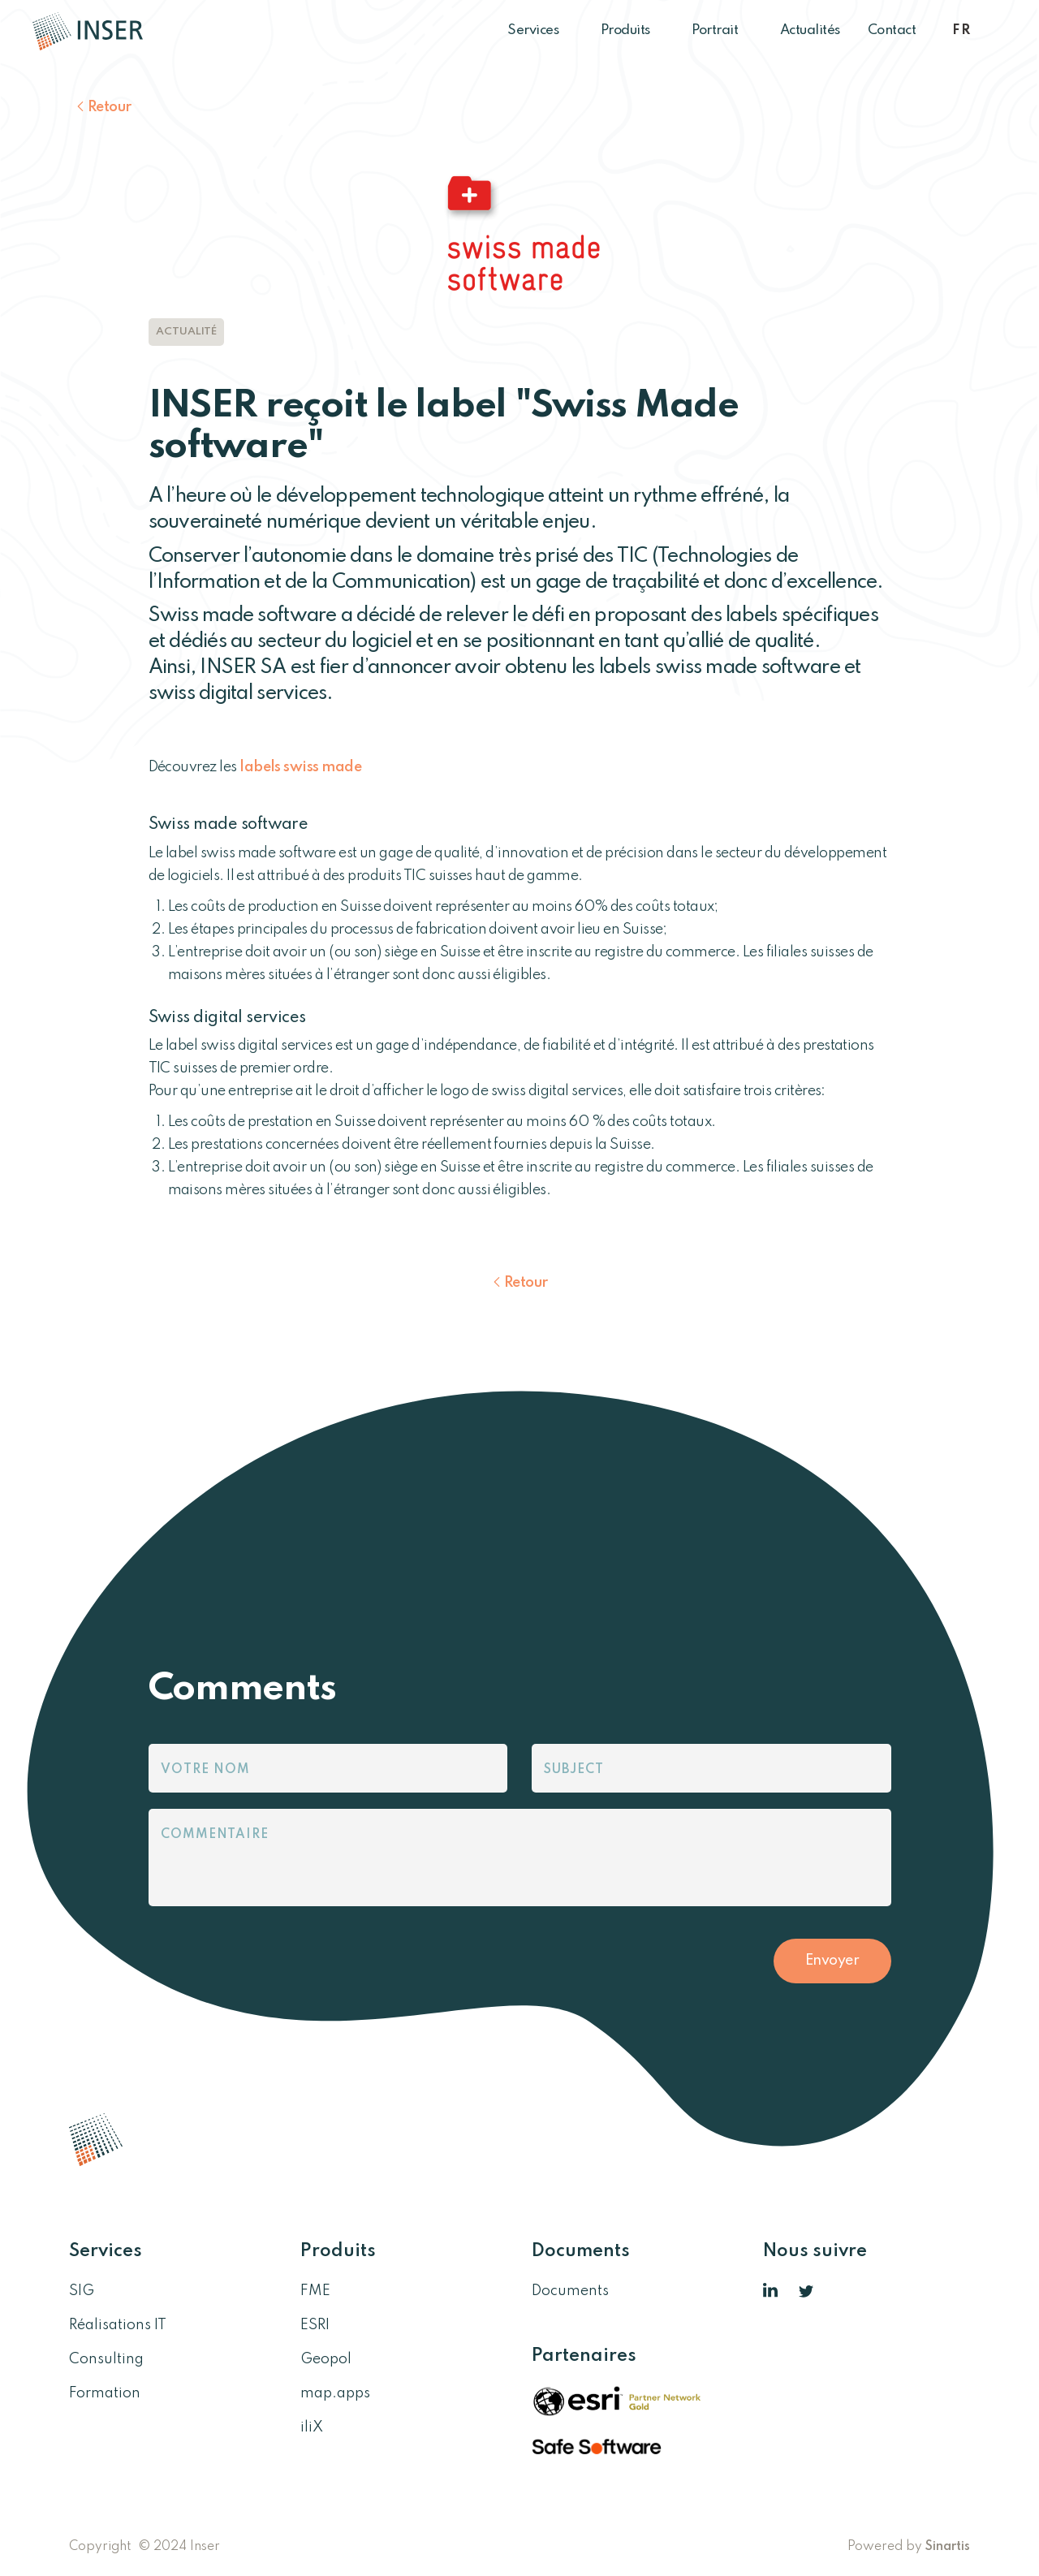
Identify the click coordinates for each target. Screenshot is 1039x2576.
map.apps (335, 2393)
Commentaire (215, 1834)
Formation (104, 2393)
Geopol (325, 2359)
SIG (81, 2291)
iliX (311, 2427)
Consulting (106, 2359)
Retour (109, 107)
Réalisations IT (117, 2325)
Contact (892, 30)
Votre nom (205, 1769)
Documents (570, 2291)
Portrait (722, 30)
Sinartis (947, 2546)
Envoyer (832, 1960)
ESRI (315, 2325)
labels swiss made (300, 767)
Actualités (810, 30)
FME (315, 2291)
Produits (633, 30)
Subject (574, 1769)
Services (540, 30)
